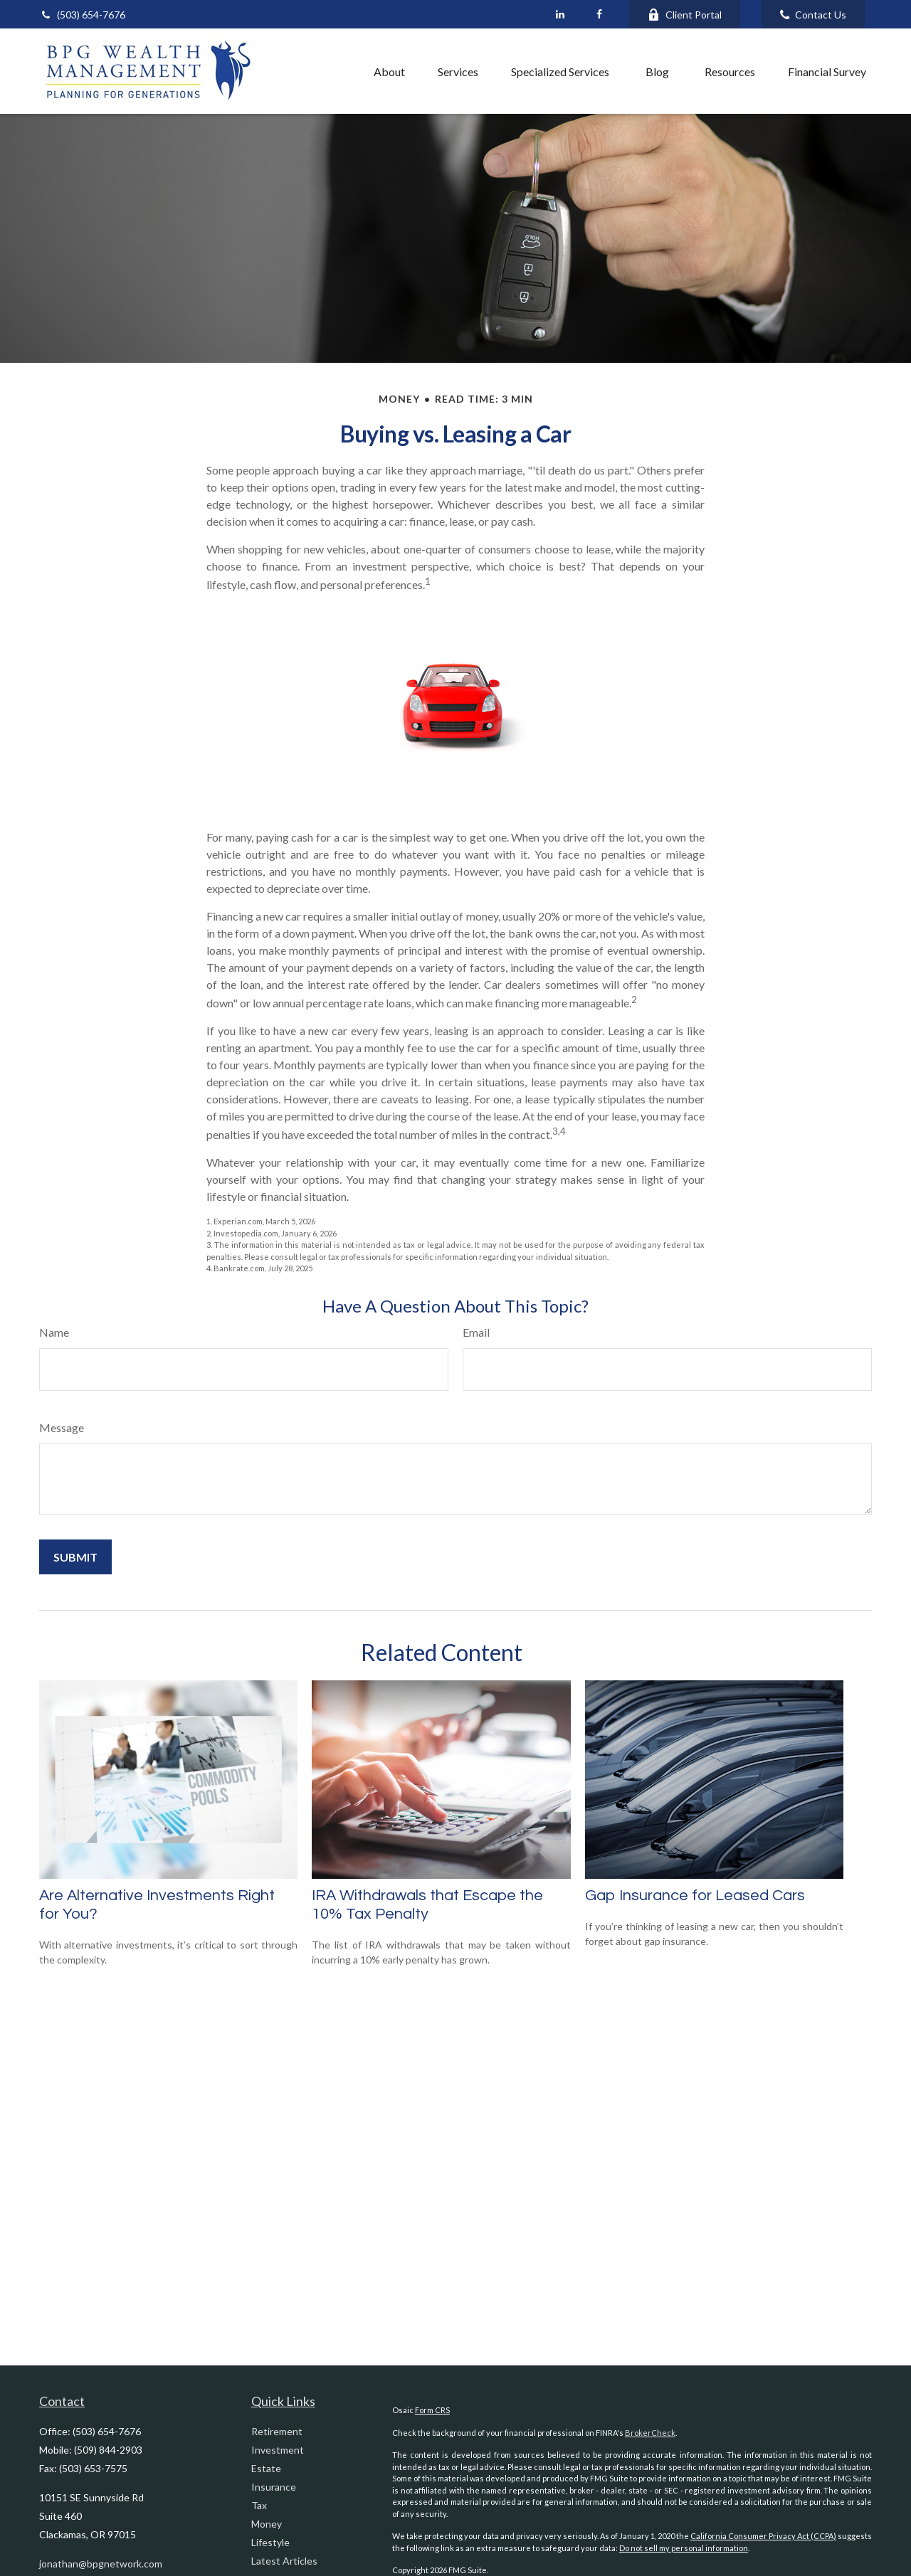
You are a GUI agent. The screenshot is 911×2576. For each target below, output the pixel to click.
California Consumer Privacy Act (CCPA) (763, 2535)
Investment (277, 2450)
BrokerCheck (650, 2432)
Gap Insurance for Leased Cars (695, 1895)
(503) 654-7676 (82, 15)
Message (61, 1427)
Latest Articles (284, 2561)
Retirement (276, 2431)
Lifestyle (270, 2542)
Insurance (273, 2487)
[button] (326, 71)
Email (476, 1332)
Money (266, 2524)
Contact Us (813, 15)
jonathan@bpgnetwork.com (100, 2564)
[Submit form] (75, 1556)
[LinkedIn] (560, 14)
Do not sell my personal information (683, 2548)
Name (54, 1332)
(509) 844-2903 (108, 2450)
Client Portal (685, 15)
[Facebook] (599, 14)
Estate (266, 2468)
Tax (259, 2505)
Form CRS (432, 2410)
